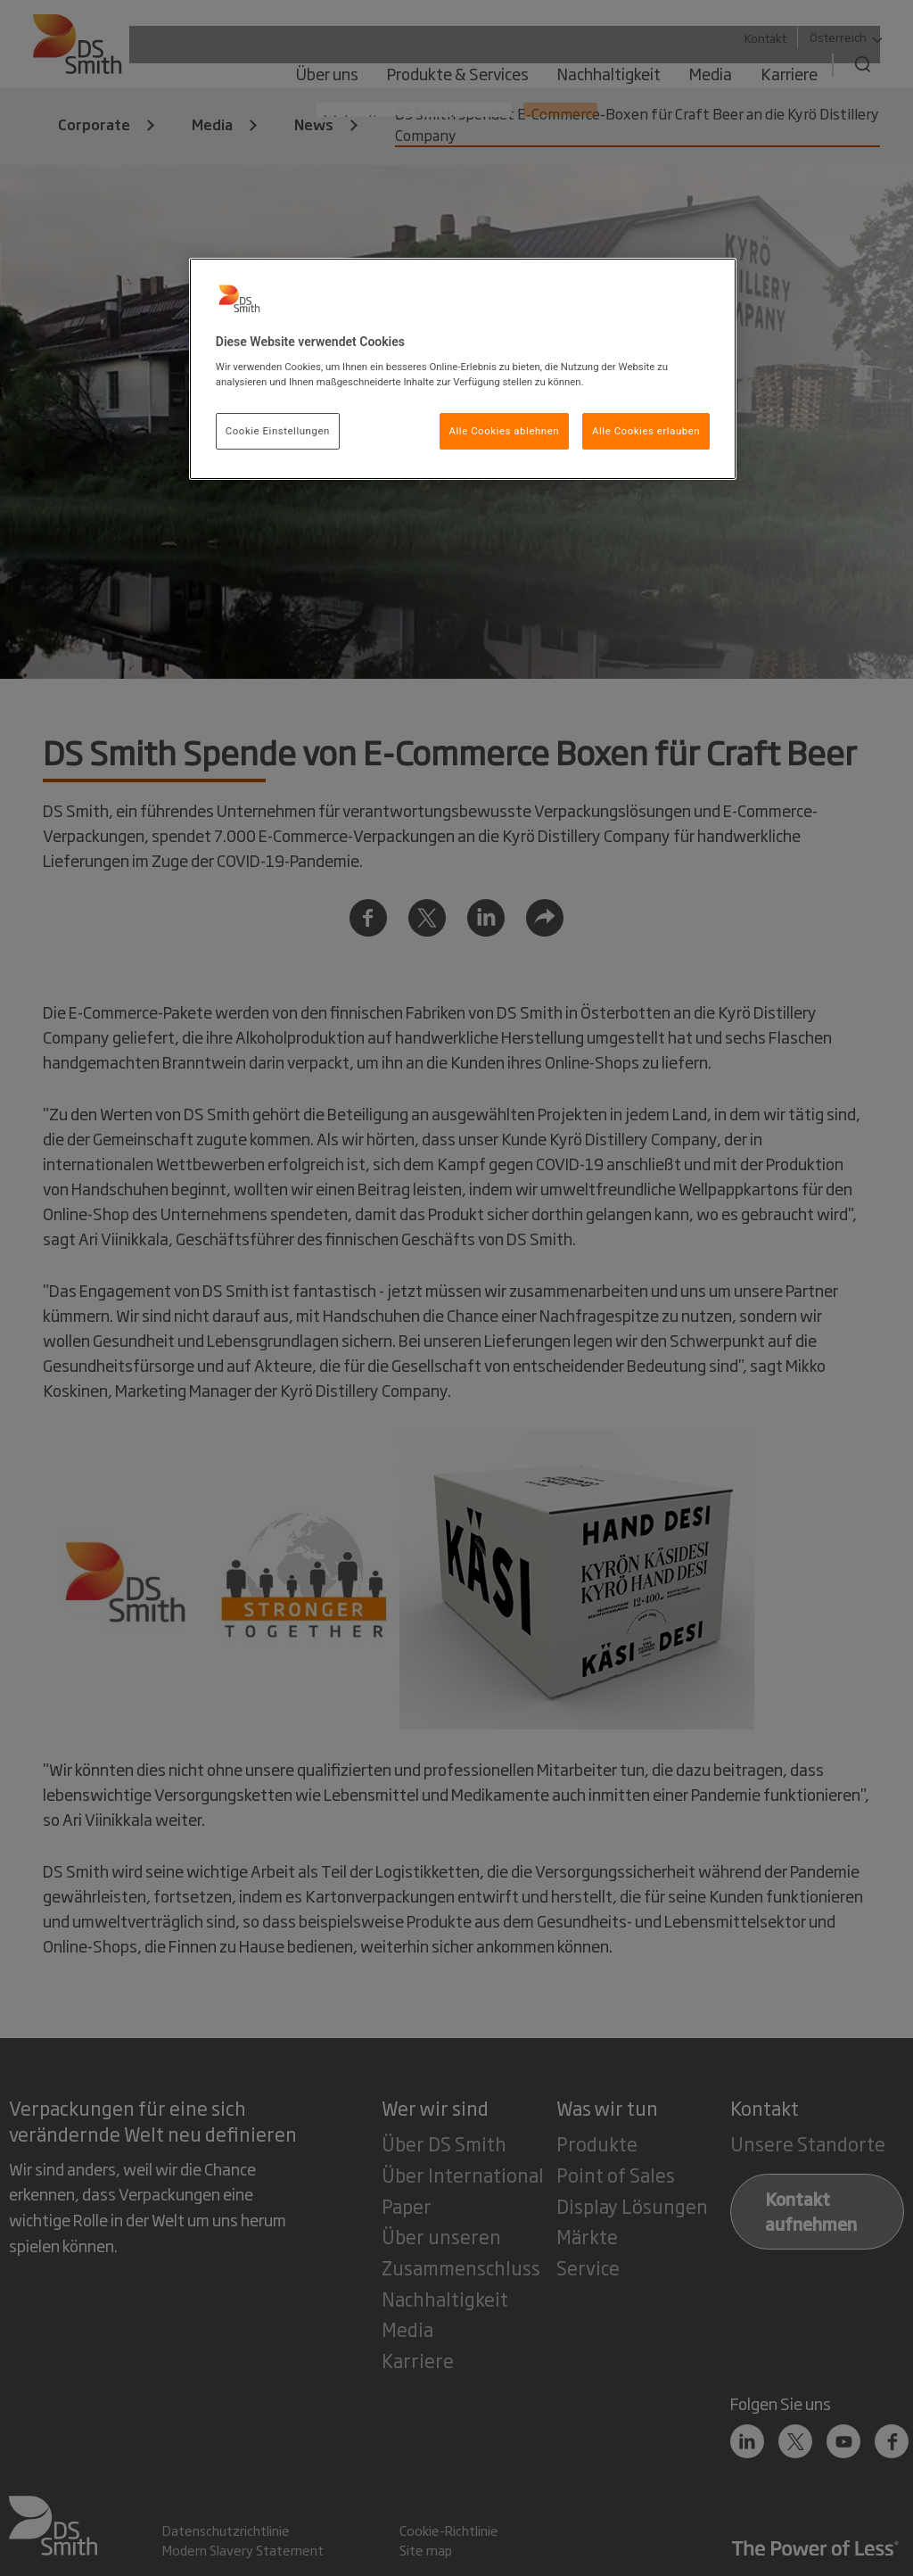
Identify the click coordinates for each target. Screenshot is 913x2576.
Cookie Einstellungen (278, 431)
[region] (462, 369)
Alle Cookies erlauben (646, 431)
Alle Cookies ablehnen (504, 431)
